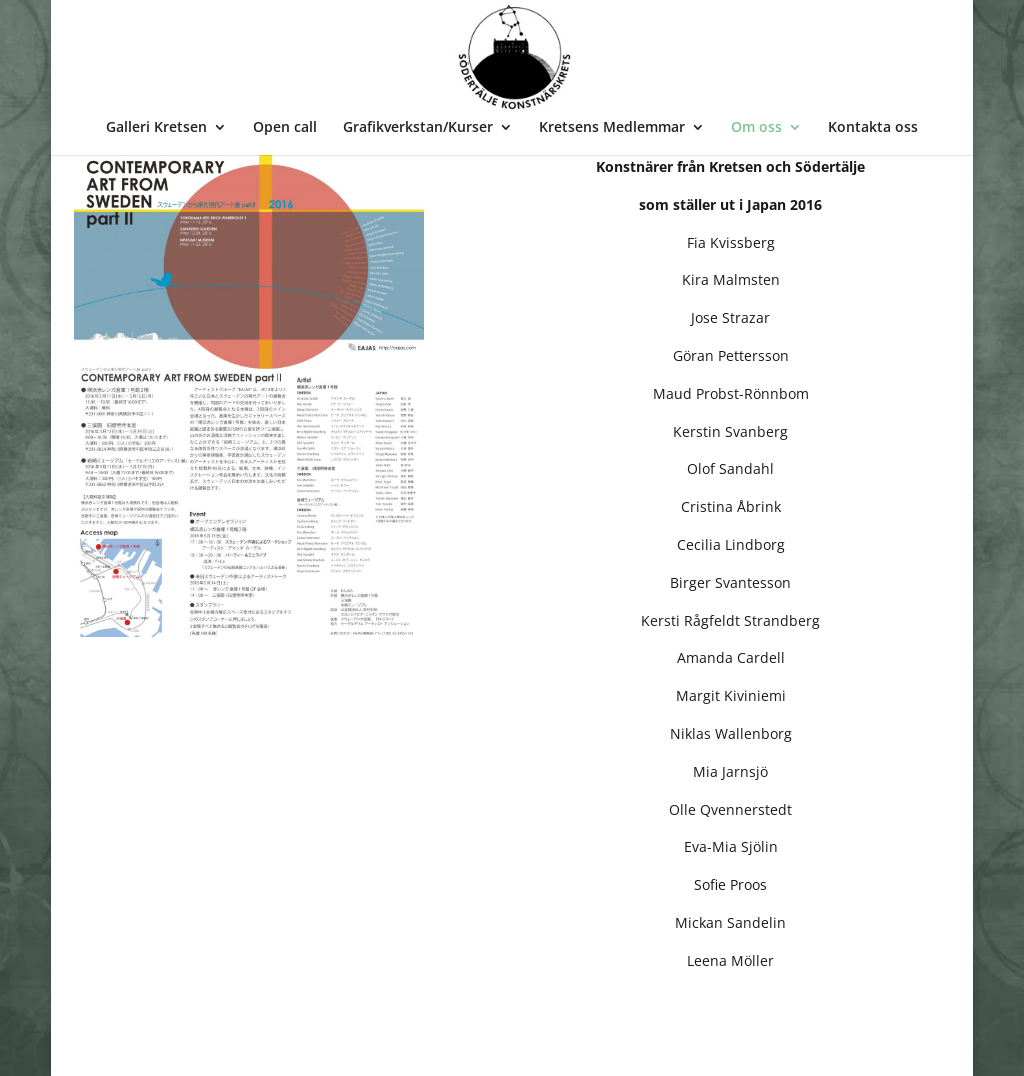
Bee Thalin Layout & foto (221, 1048)
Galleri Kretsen (156, 128)
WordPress (374, 1048)
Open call (285, 128)
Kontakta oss (873, 128)
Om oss (756, 128)
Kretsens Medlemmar (612, 128)
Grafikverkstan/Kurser (418, 128)
